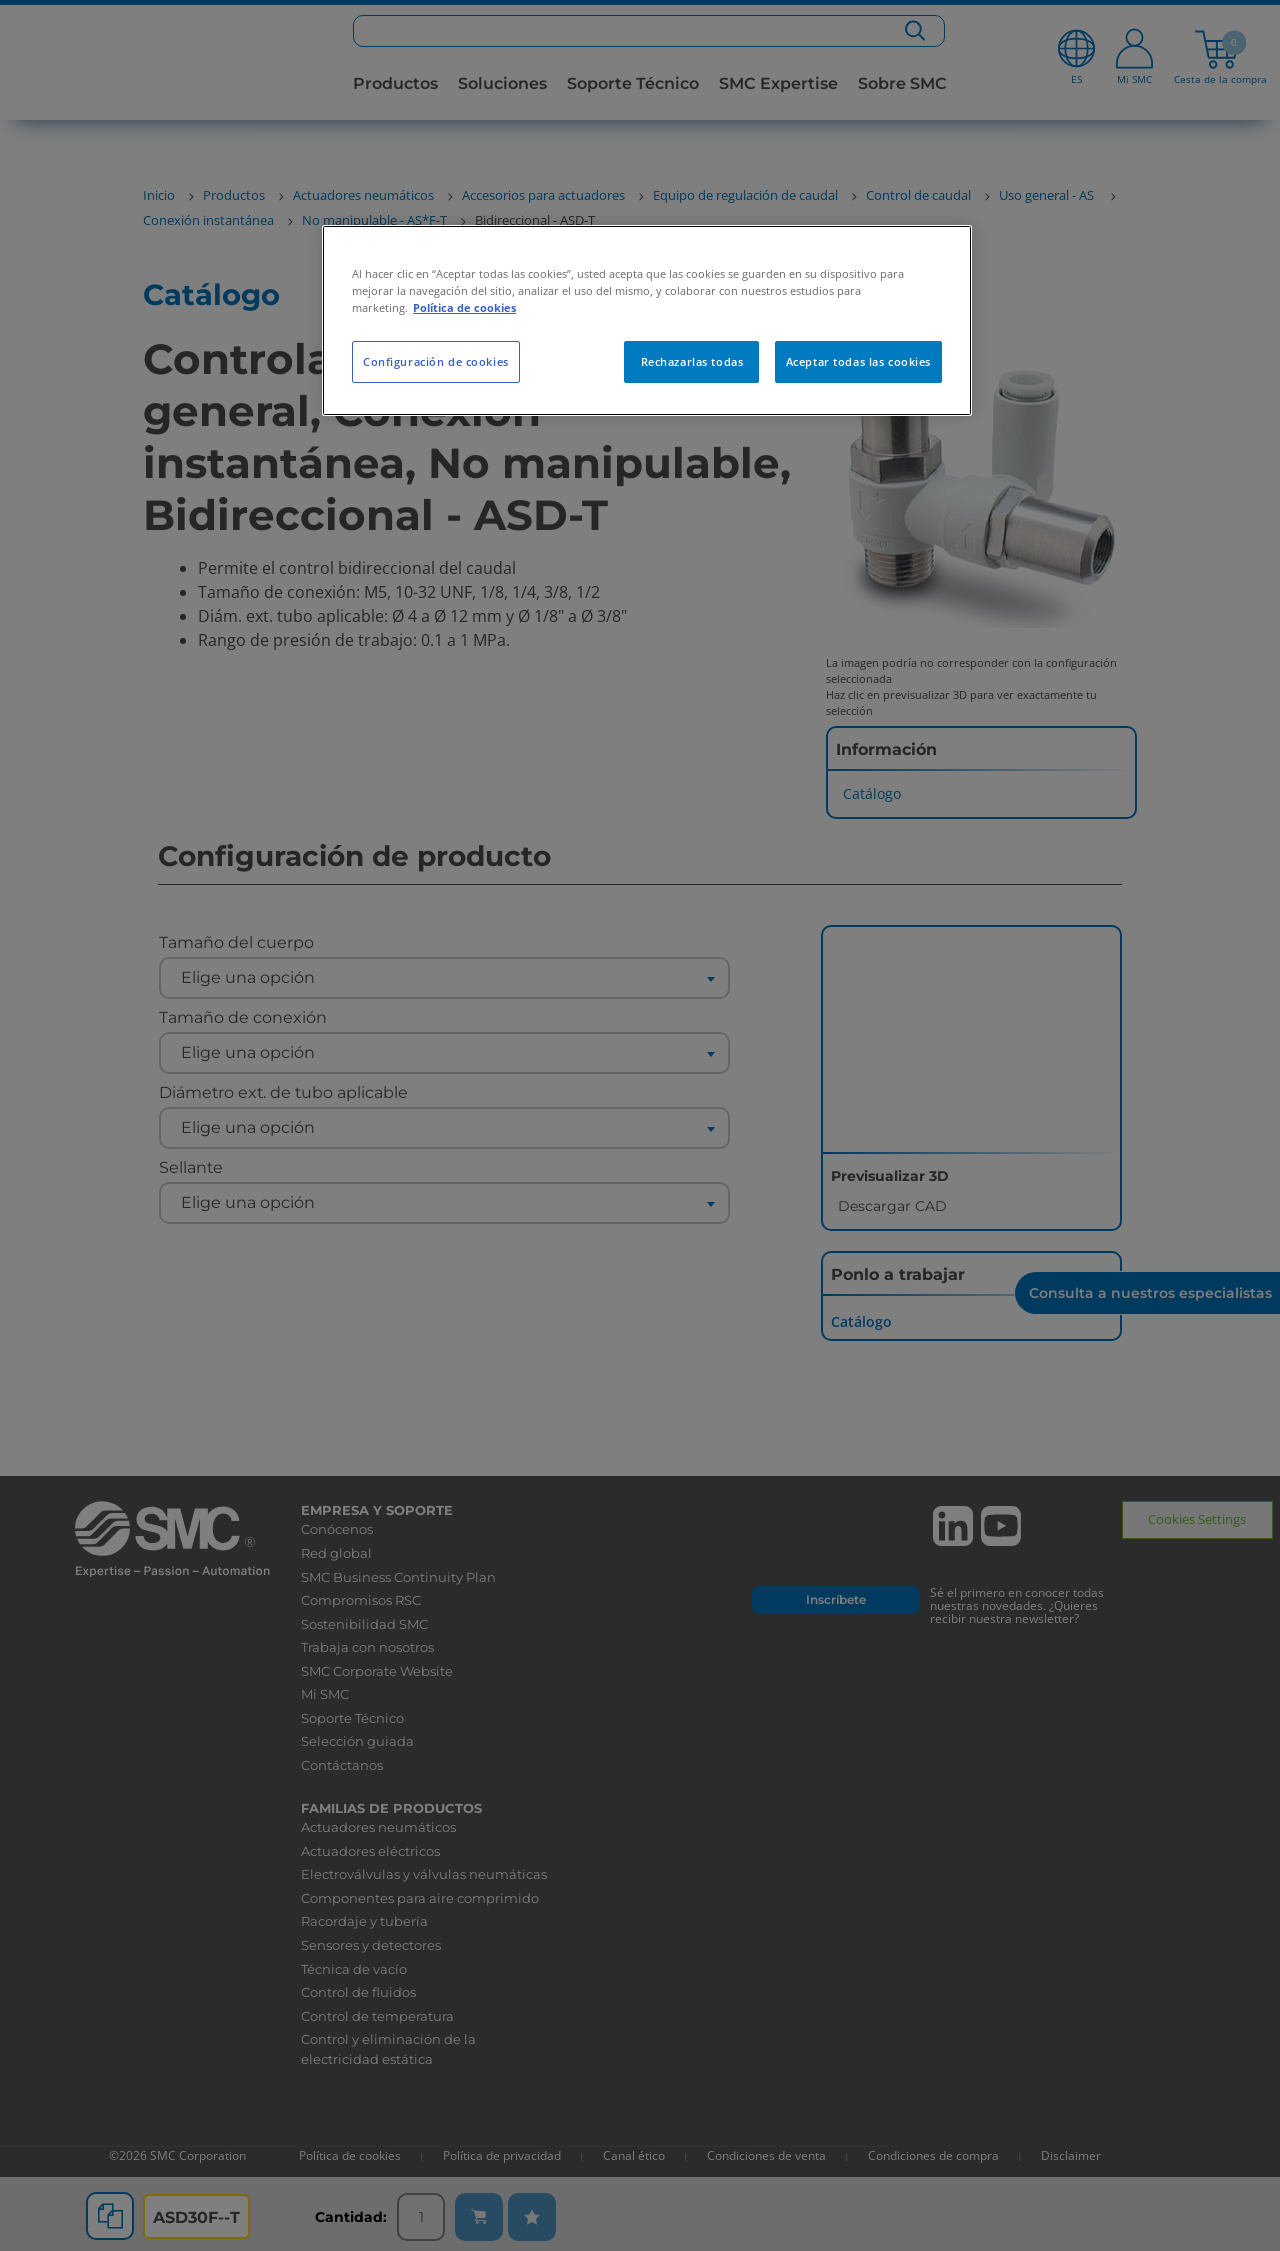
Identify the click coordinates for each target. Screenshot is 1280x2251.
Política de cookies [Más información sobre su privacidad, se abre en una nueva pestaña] (464, 307)
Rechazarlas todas (692, 361)
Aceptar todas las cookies (858, 361)
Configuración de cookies (436, 361)
